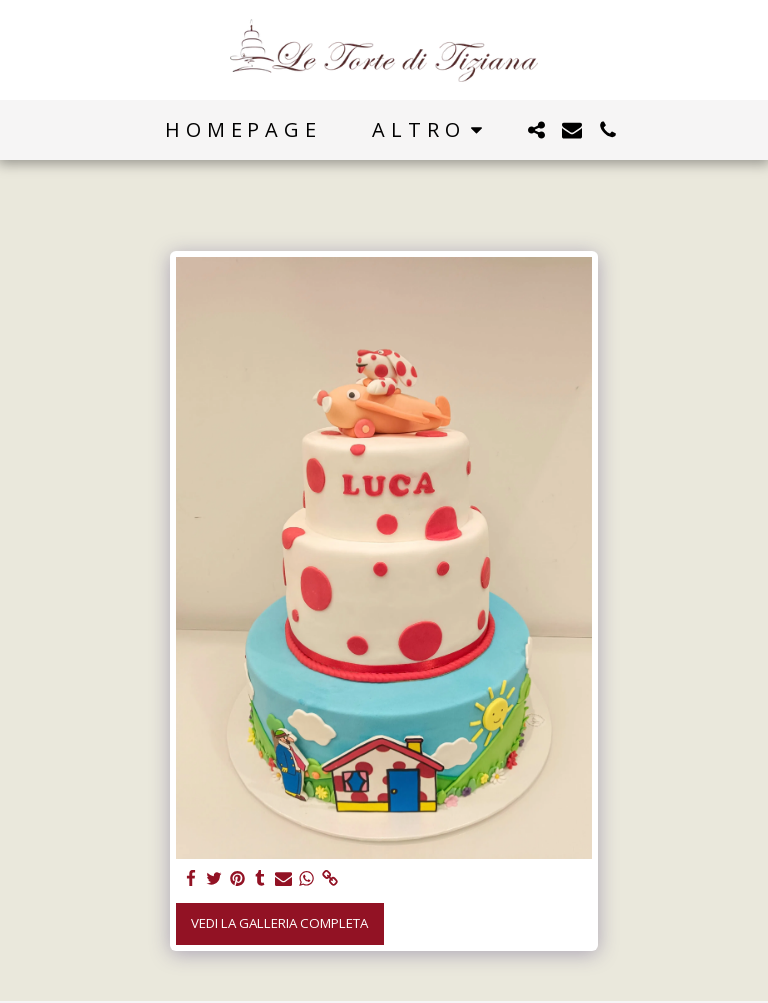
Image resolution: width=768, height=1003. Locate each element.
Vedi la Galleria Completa (279, 923)
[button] (536, 130)
